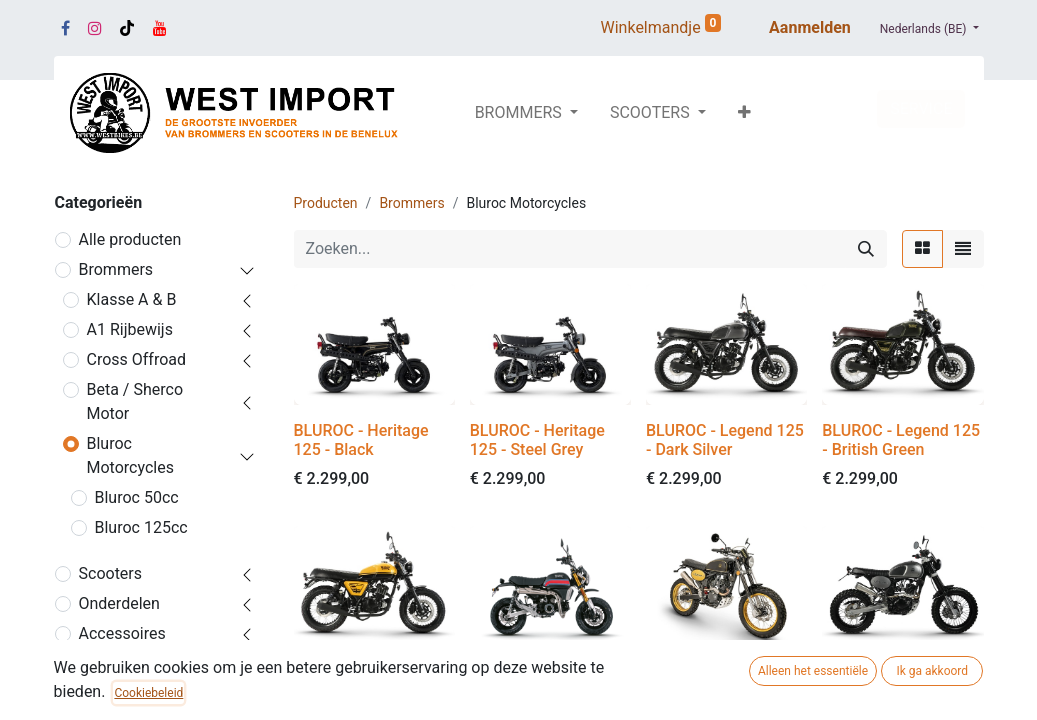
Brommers (116, 269)
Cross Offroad (137, 359)
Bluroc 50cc (137, 497)
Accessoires (122, 633)
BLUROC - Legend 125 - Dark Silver (725, 440)
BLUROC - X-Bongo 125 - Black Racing (537, 682)
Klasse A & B (132, 299)
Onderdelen (119, 603)
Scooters (111, 573)
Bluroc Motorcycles (130, 455)
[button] (744, 113)
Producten (326, 203)
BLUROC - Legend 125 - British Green (901, 440)
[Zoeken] (866, 249)
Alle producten (130, 239)
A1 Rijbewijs (130, 329)
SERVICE (921, 108)
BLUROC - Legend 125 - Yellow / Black (373, 682)
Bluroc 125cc (141, 527)
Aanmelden (810, 27)
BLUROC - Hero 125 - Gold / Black (720, 682)
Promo (103, 663)
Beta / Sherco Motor (135, 401)
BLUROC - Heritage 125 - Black (361, 440)
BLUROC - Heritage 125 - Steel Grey (537, 440)
